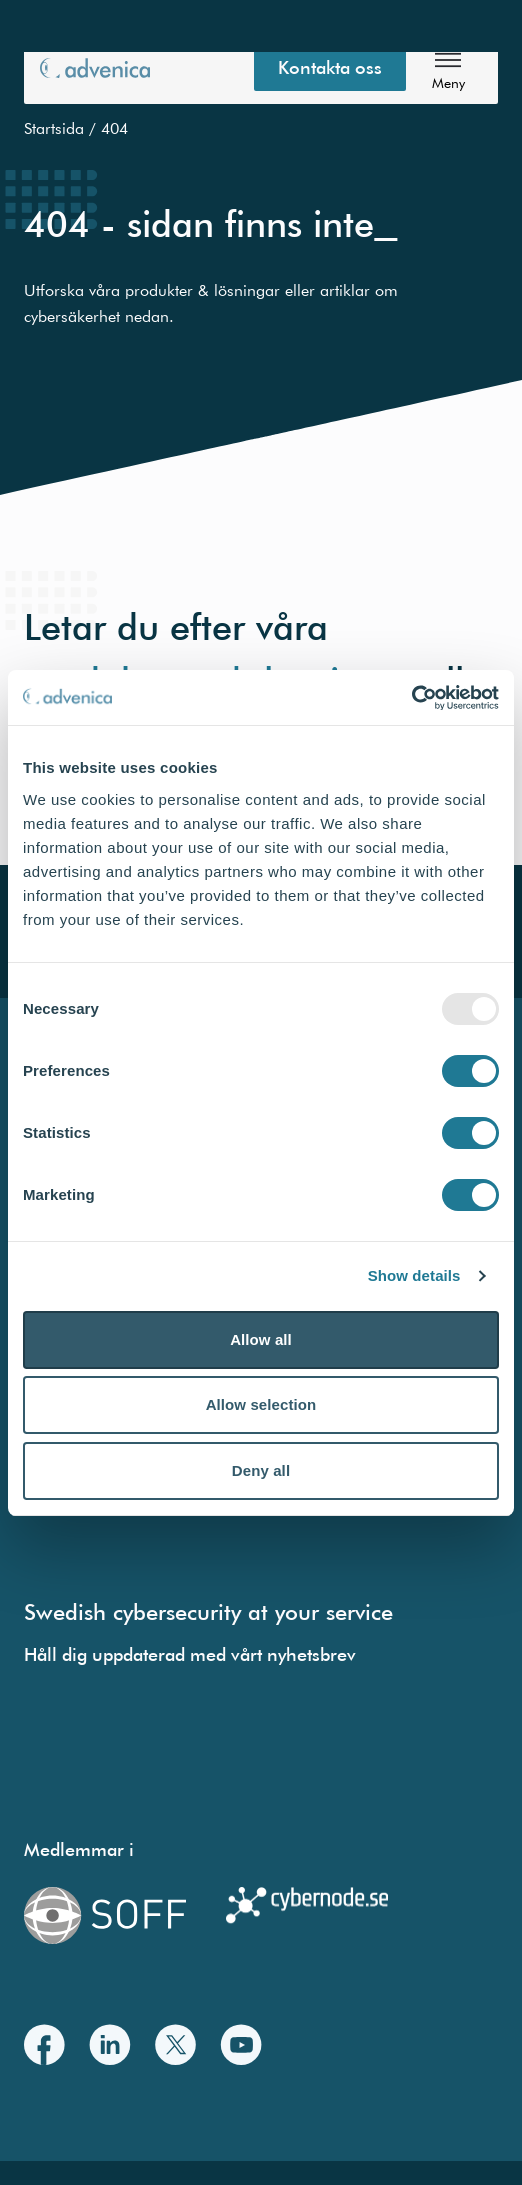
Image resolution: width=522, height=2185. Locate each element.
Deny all (261, 1470)
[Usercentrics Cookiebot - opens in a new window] (411, 698)
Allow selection (261, 1404)
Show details (414, 1275)
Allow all (261, 1339)
